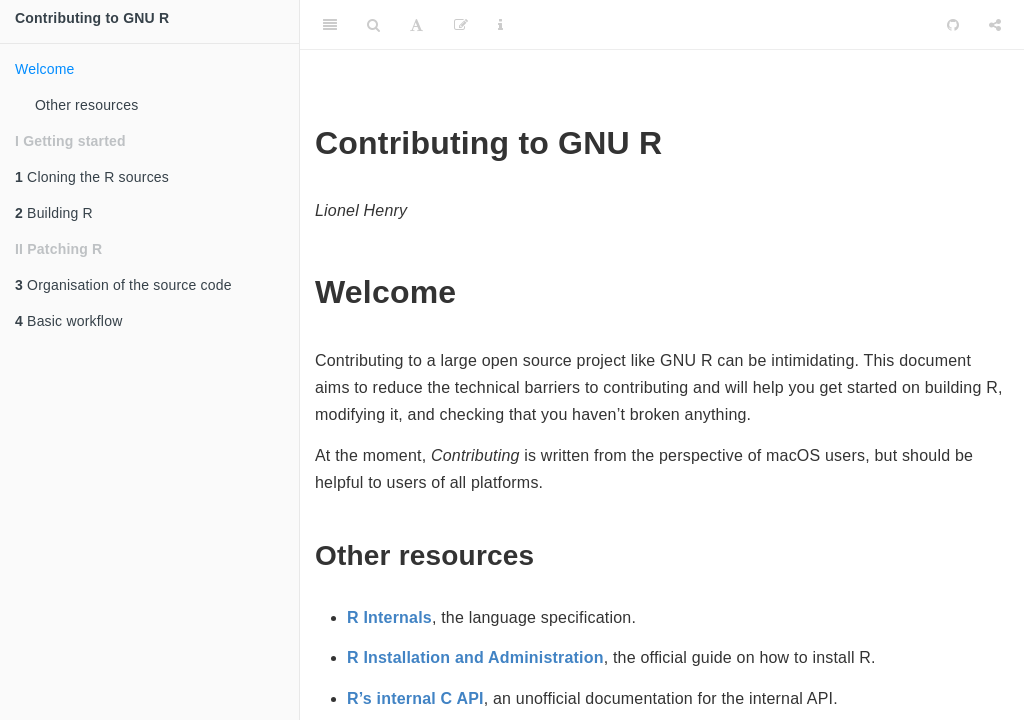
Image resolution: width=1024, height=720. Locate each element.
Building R (54, 213)
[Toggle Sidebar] (330, 25)
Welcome (45, 69)
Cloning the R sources (92, 177)
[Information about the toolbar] (500, 25)
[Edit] (461, 25)
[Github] (953, 25)
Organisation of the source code (123, 285)
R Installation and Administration (475, 657)
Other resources (86, 105)
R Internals (389, 617)
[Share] (995, 25)
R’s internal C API (415, 698)
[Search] (373, 25)
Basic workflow (68, 321)
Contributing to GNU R (92, 18)
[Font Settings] (416, 25)
